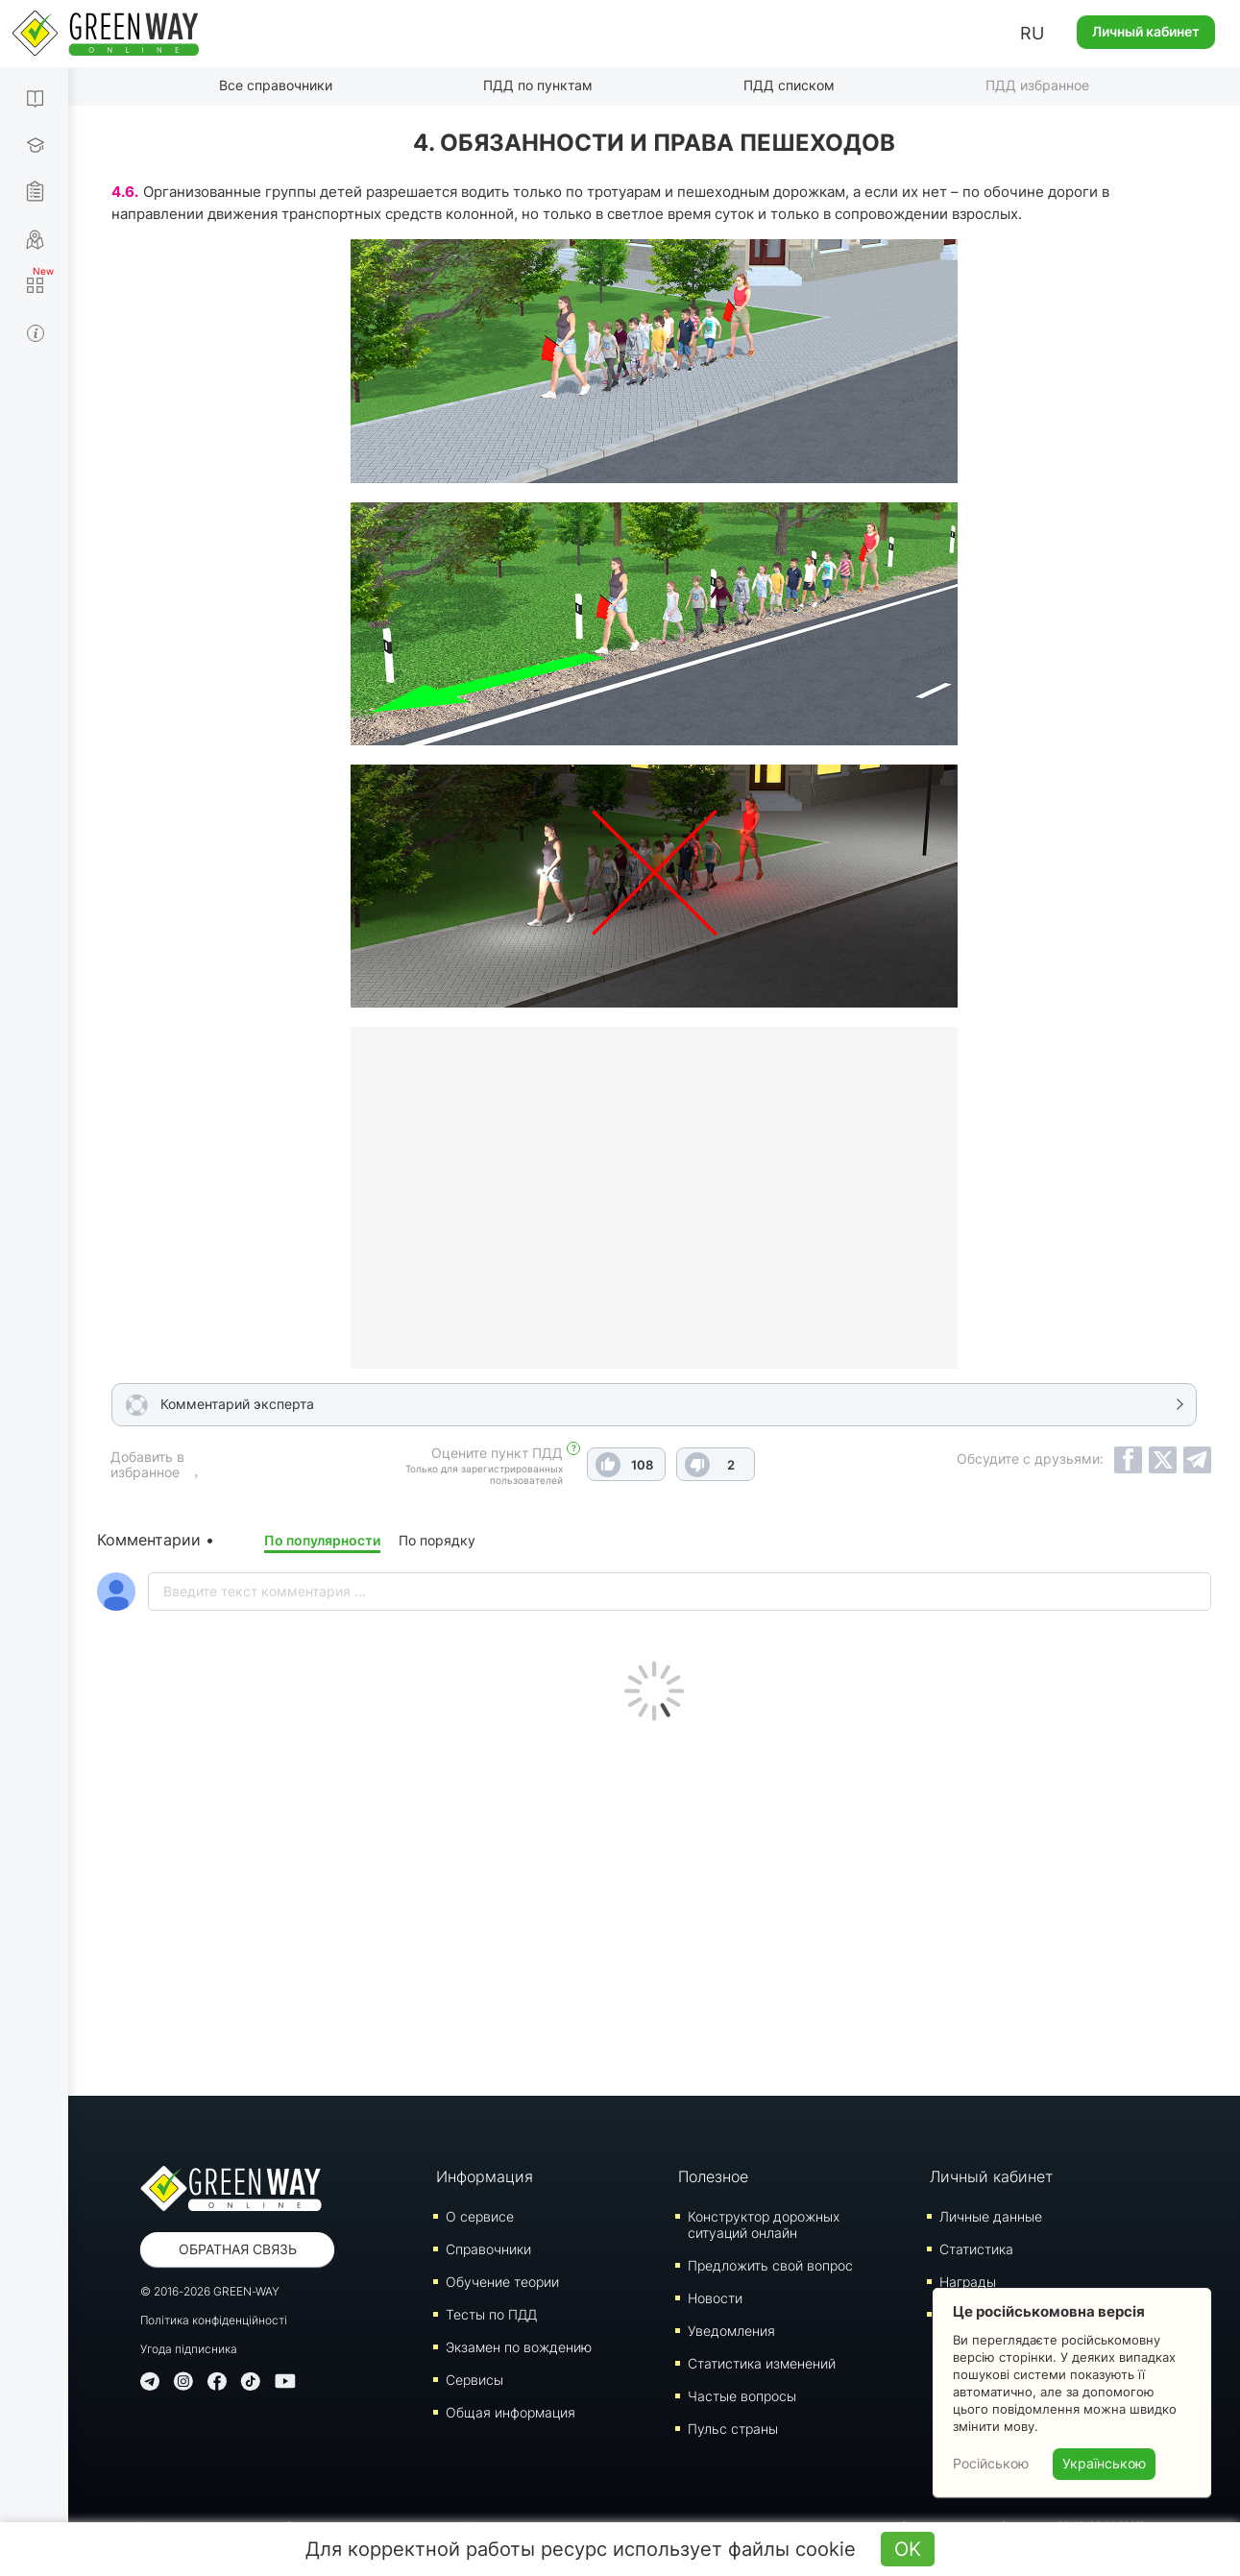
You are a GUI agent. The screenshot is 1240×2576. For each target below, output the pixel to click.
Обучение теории (502, 2281)
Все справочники (275, 85)
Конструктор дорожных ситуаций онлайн (763, 2224)
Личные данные (990, 2216)
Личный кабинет (1146, 31)
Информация (484, 2176)
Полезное (713, 2176)
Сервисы (474, 2379)
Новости (715, 2298)
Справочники (488, 2249)
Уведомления (731, 2330)
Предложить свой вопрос (770, 2265)
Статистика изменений (762, 2363)
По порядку (437, 1540)
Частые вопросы (742, 2396)
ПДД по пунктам (538, 85)
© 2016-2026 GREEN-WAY (210, 2291)
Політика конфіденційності (213, 2320)
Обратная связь (238, 2249)
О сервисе (480, 2216)
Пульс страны (733, 2428)
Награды (967, 2281)
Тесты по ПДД (491, 2314)
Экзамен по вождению (519, 2347)
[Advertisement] (654, 1903)
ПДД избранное (1037, 85)
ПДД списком (789, 85)
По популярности (322, 1540)
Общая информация (510, 2412)
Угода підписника (188, 2349)
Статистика (976, 2249)
